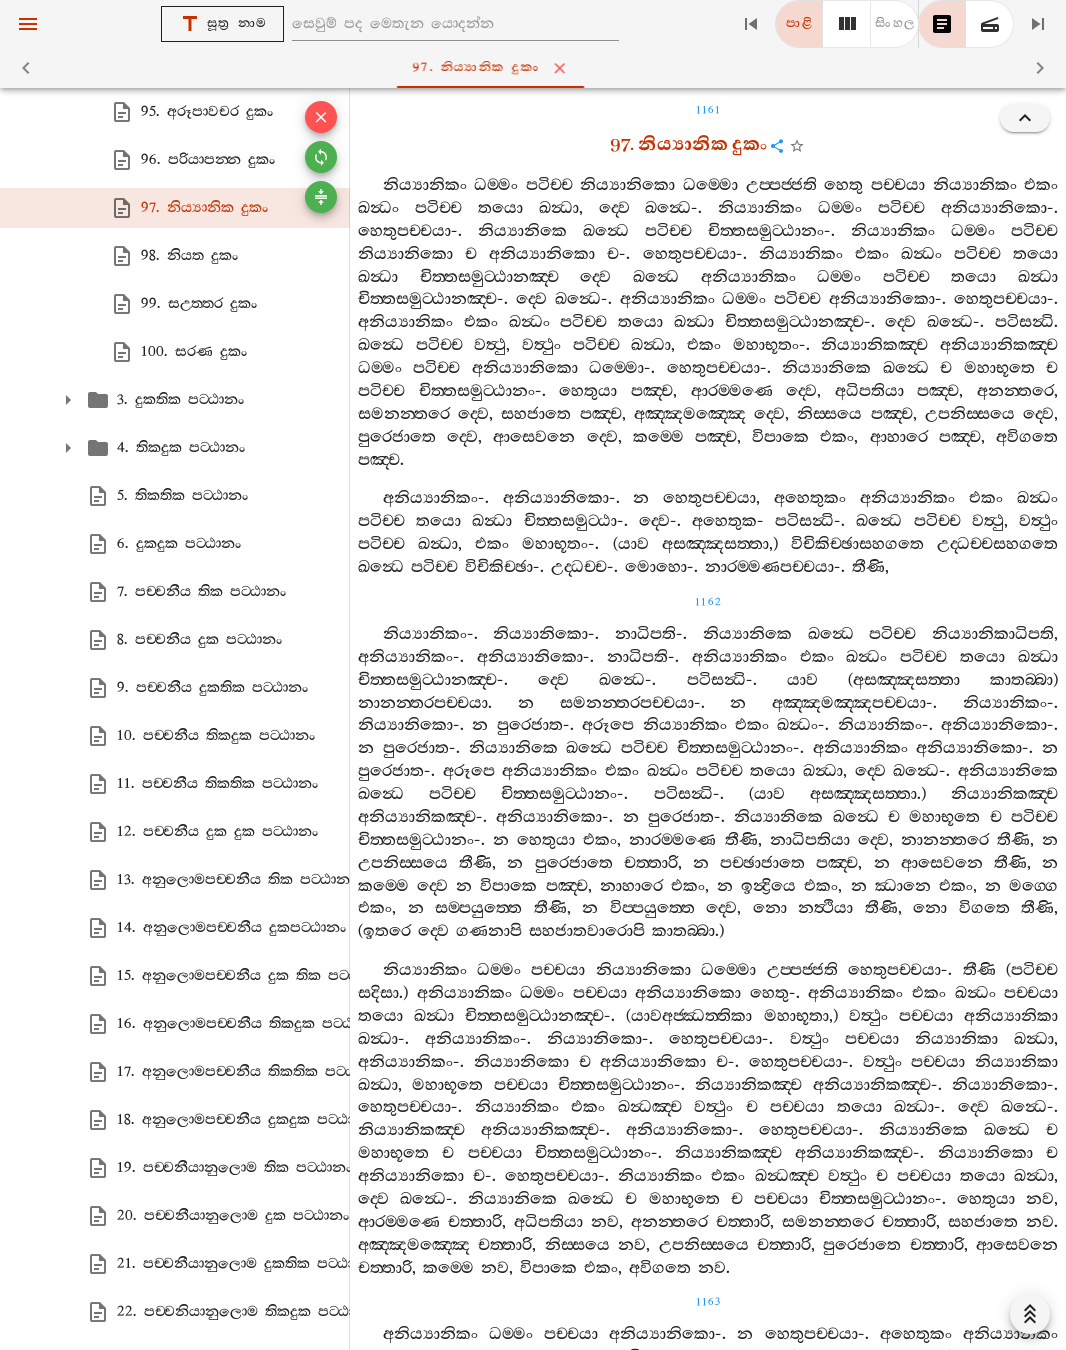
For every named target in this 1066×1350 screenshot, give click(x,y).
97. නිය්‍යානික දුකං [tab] (537, 68)
